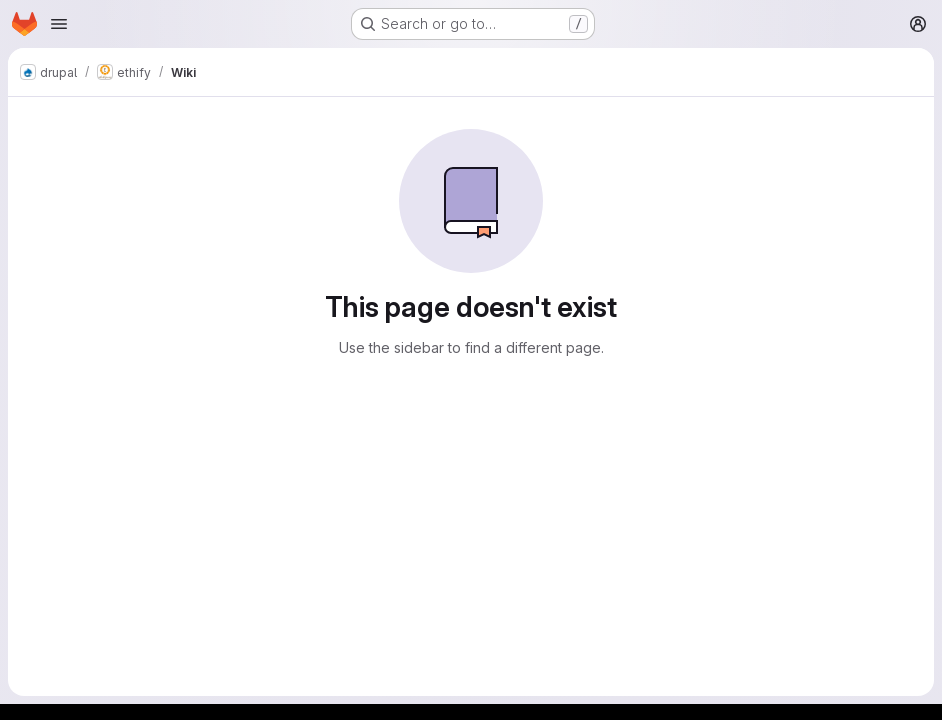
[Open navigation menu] (59, 24)
